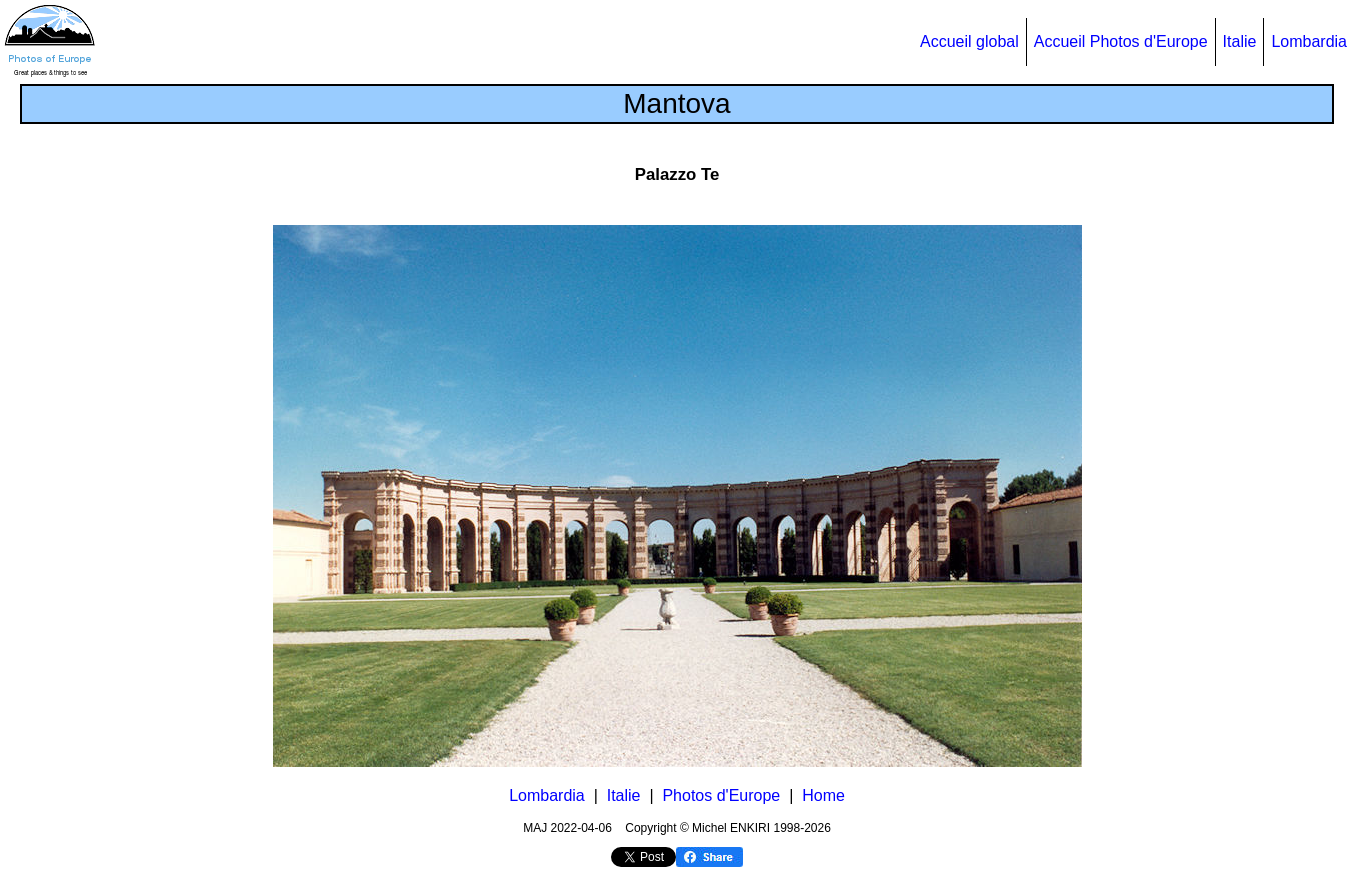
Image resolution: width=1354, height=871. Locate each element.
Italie (1240, 41)
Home (823, 795)
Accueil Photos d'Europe (1121, 41)
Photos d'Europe (721, 795)
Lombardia (1309, 41)
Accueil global (969, 41)
